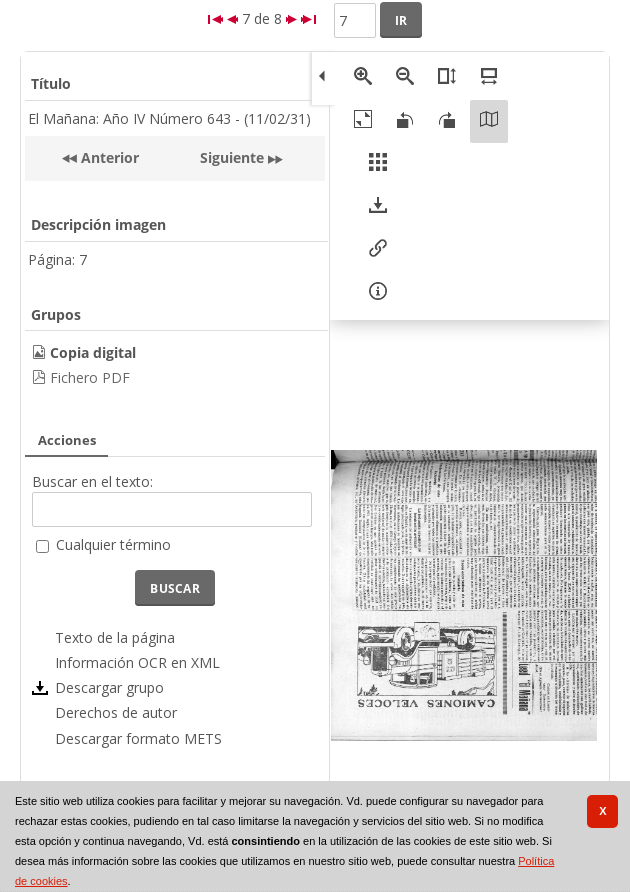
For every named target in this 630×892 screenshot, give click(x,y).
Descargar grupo (109, 687)
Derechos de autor (116, 712)
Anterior (108, 157)
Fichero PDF (90, 377)
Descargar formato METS (138, 738)
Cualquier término (113, 544)
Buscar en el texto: (92, 481)
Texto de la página (115, 637)
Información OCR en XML (137, 662)
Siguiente (232, 157)
